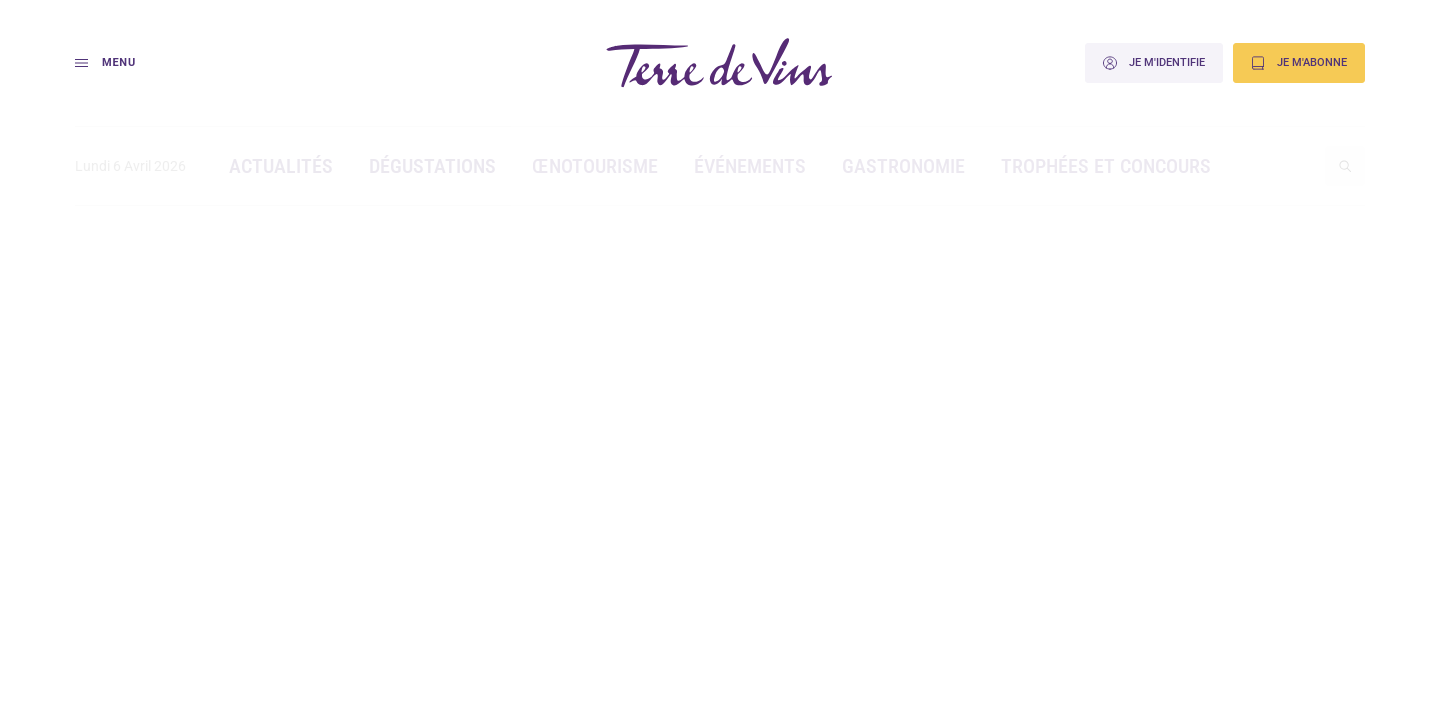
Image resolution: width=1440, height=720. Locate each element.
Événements (750, 166)
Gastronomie (903, 166)
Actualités (281, 166)
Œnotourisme (595, 166)
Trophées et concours (1106, 166)
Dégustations (432, 166)
